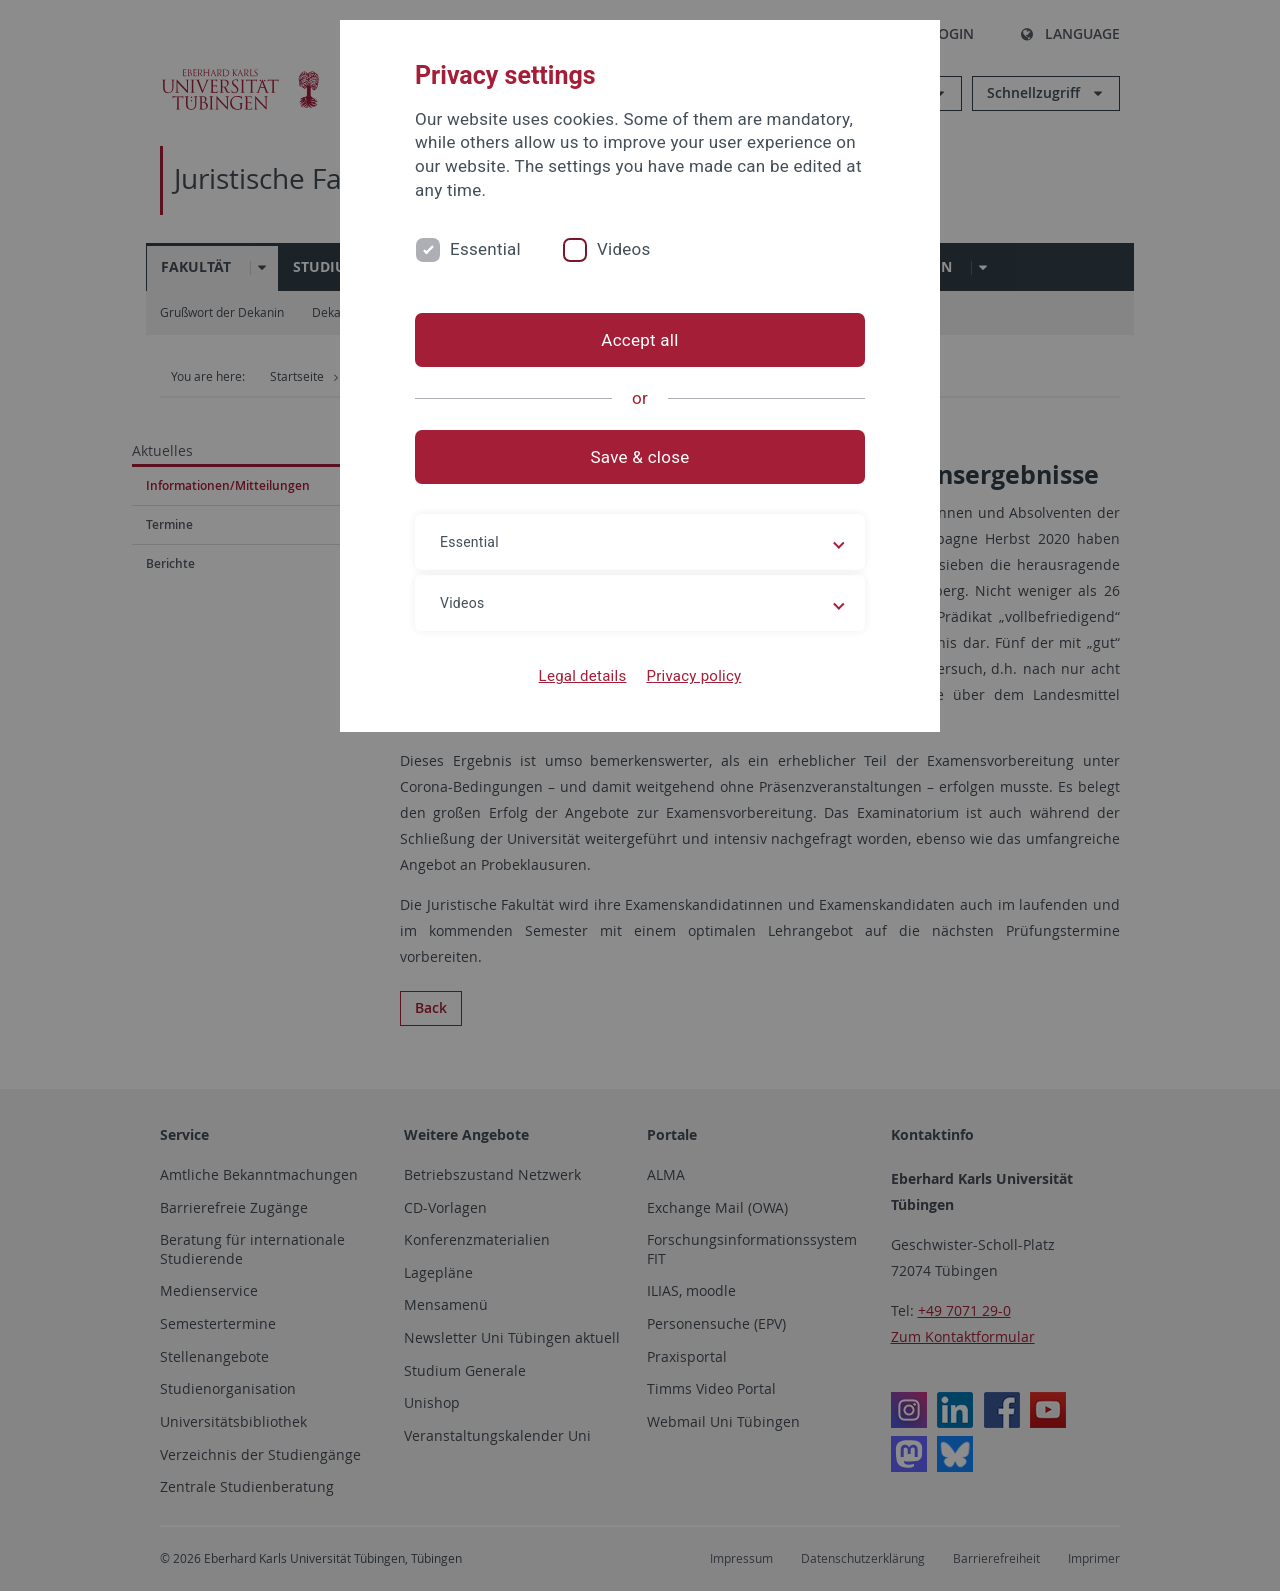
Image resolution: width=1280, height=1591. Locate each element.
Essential (485, 249)
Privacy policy (693, 676)
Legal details (583, 676)
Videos (624, 249)
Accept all (639, 340)
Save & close (640, 457)
